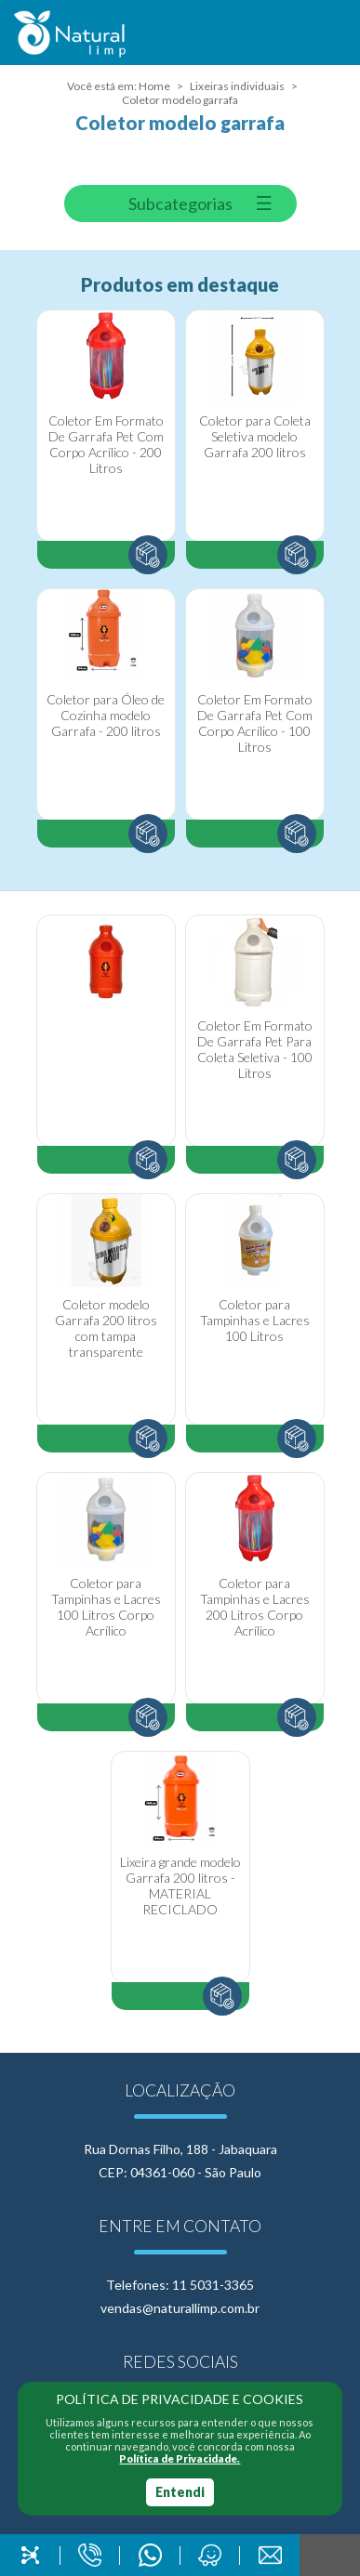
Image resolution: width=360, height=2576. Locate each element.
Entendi (180, 2492)
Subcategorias (180, 203)
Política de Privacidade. (179, 2458)
